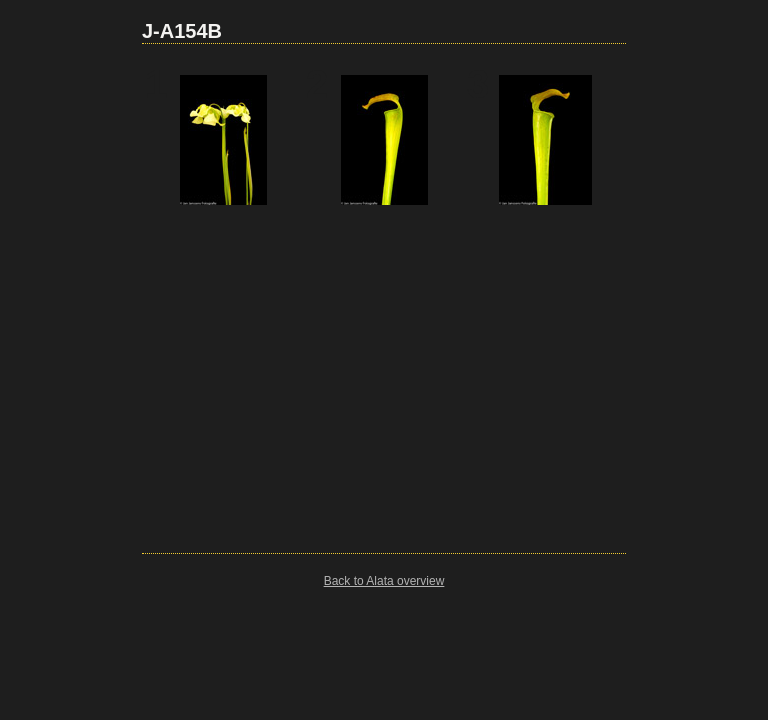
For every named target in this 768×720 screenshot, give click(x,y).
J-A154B (182, 31)
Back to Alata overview (384, 581)
